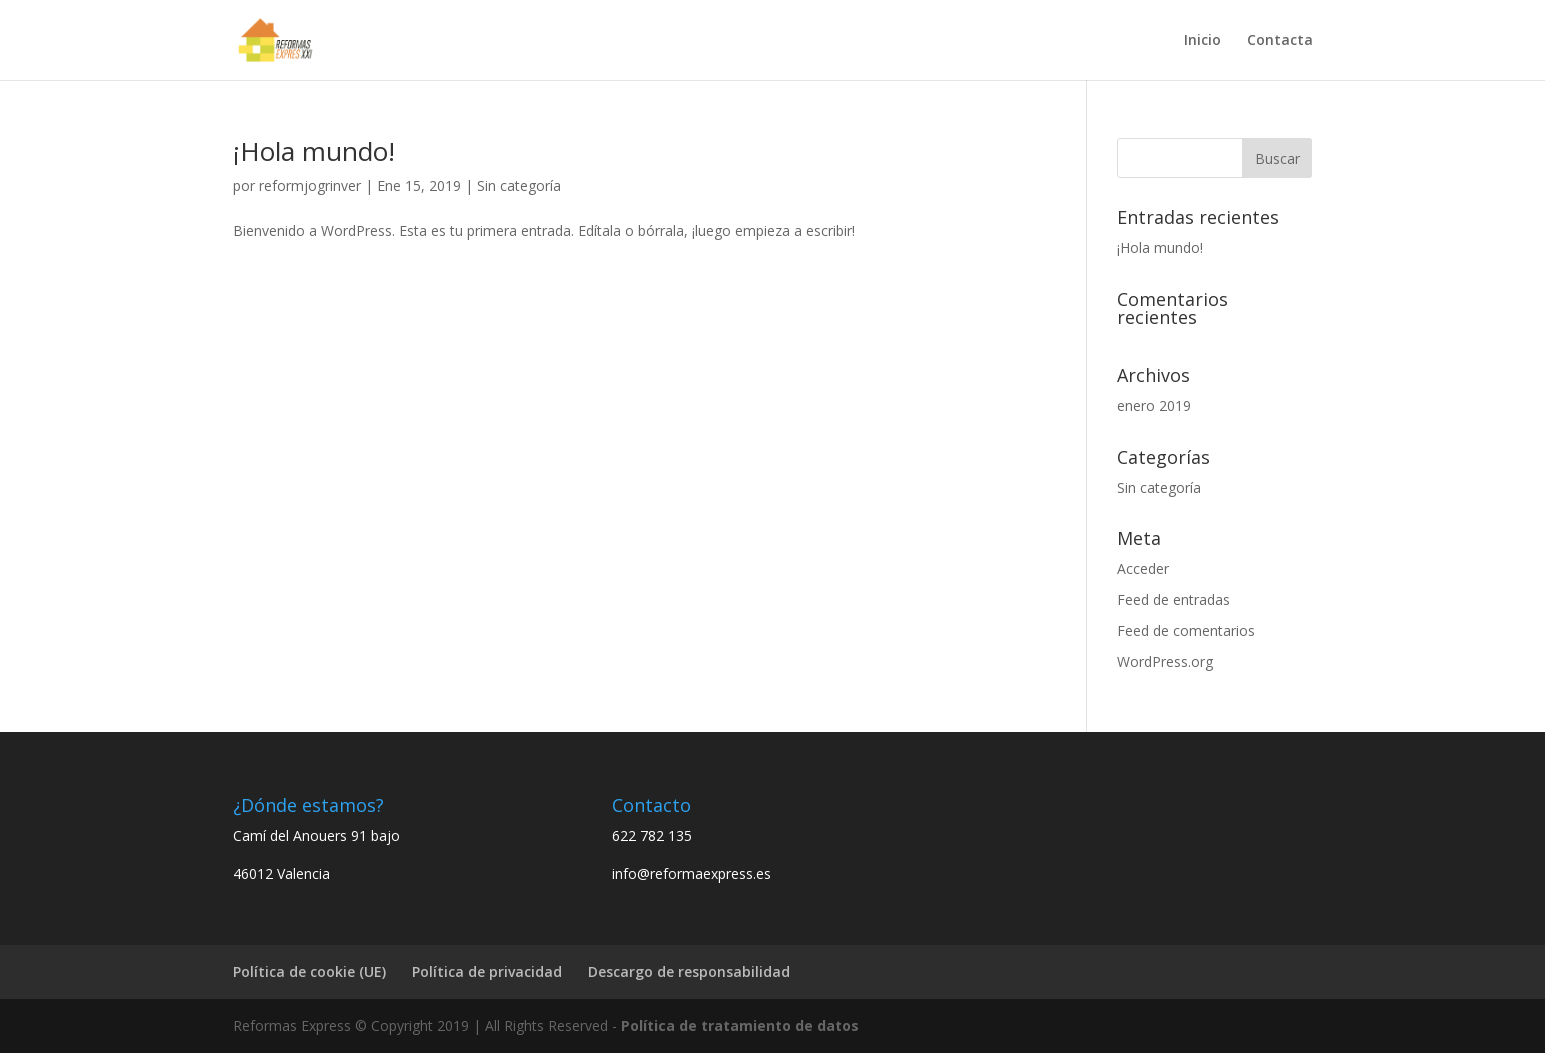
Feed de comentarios (1186, 630)
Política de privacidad (487, 971)
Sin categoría (519, 185)
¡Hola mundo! (314, 151)
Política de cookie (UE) (309, 971)
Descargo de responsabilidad (689, 971)
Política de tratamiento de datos (740, 1025)
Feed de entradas (1173, 599)
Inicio (1202, 41)
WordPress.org (1165, 661)
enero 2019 (1154, 405)
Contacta (1280, 41)
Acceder (1143, 568)
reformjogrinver (310, 185)
